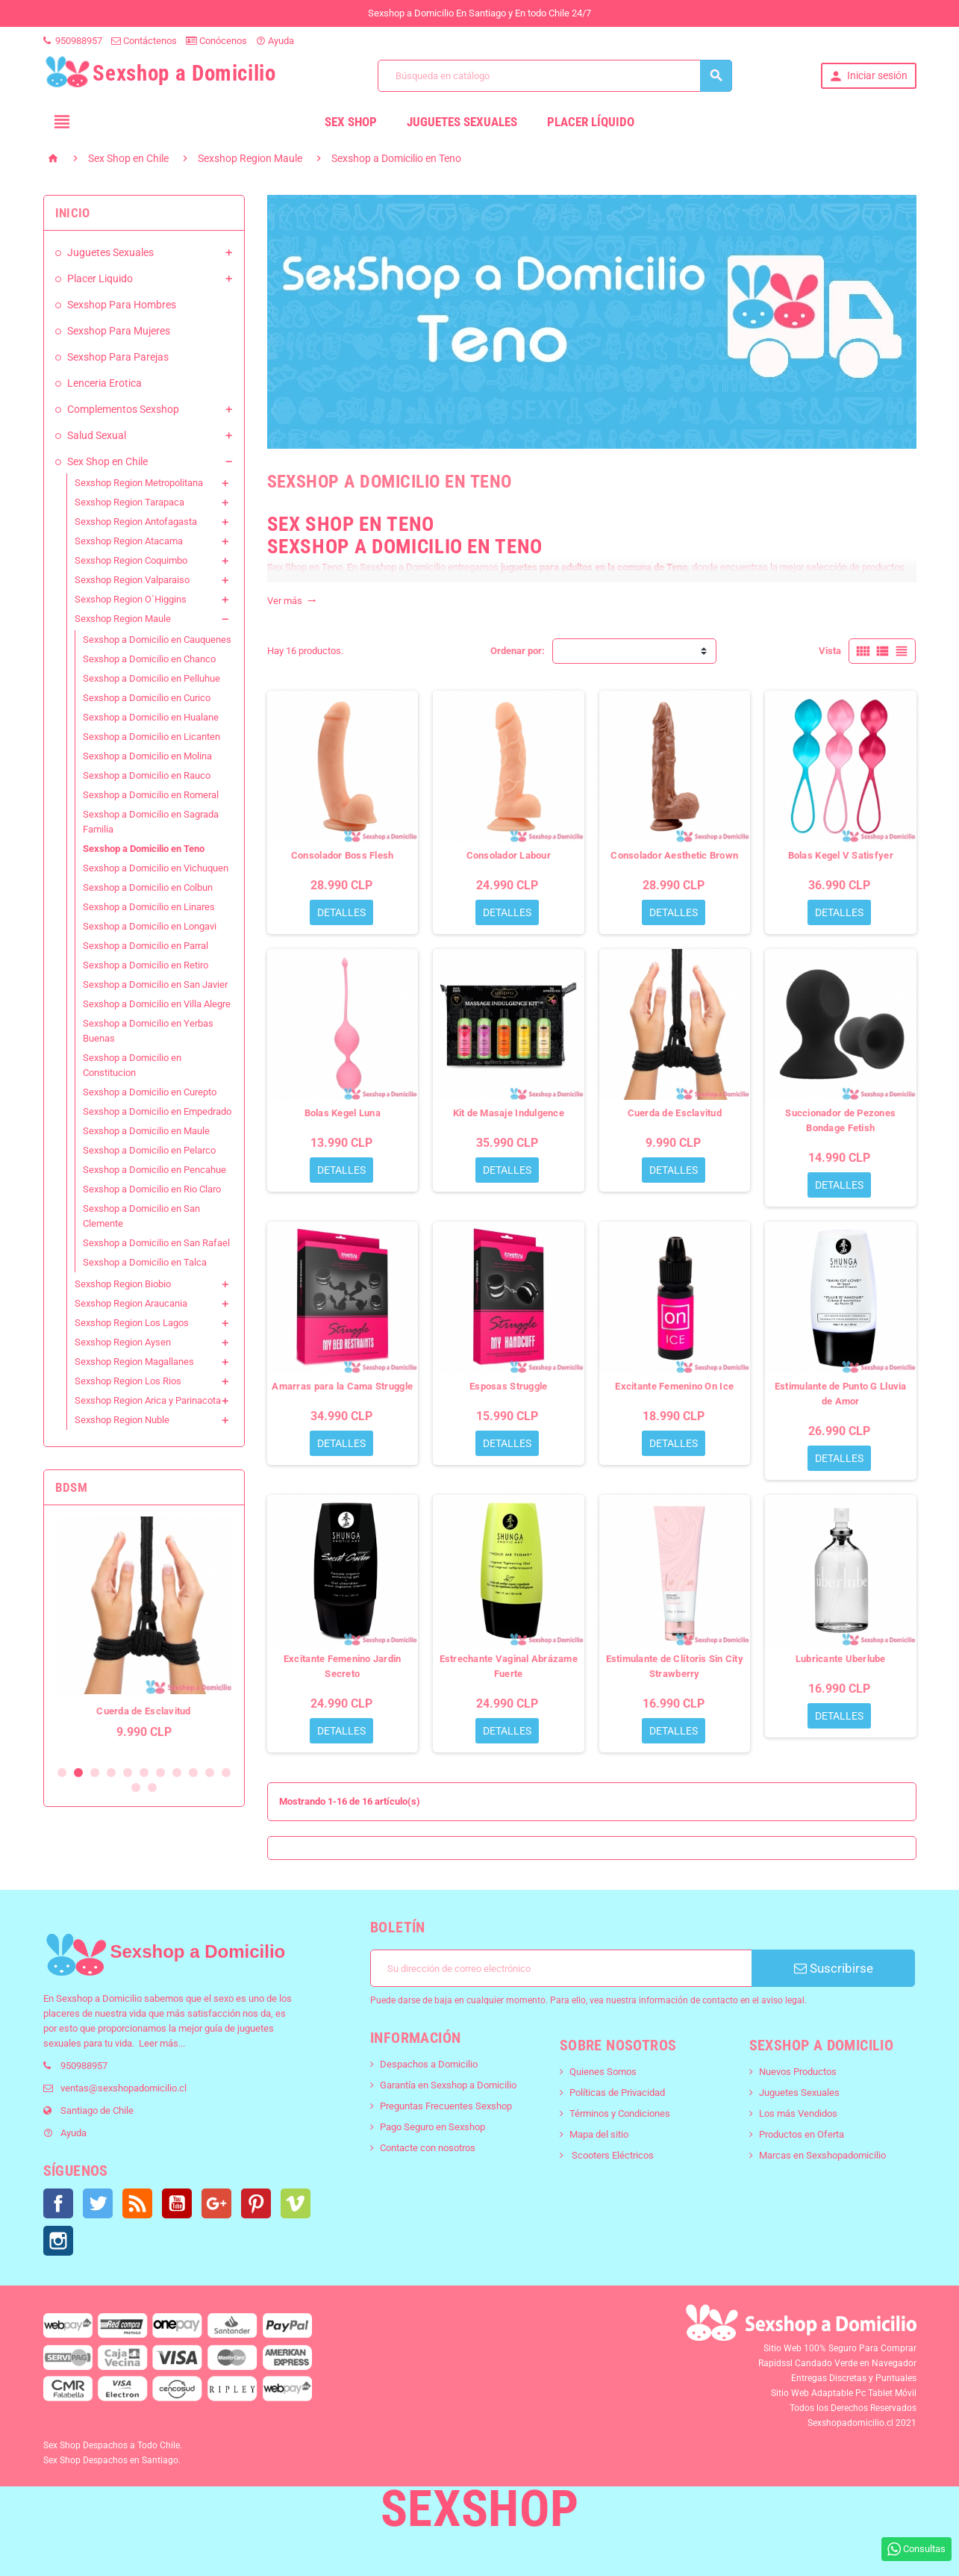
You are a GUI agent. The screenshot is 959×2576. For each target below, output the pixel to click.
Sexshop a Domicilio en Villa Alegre (157, 1003)
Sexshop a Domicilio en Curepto (149, 1092)
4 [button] (111, 1772)
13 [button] (152, 1787)
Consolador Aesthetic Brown (674, 855)
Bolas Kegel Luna (342, 1113)
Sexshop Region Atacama (129, 541)
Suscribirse (833, 1968)
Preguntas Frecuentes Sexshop (446, 2106)
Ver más (291, 600)
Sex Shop (351, 121)
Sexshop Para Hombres (121, 305)
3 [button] (94, 1772)
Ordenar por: (517, 650)
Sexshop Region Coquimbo (131, 560)
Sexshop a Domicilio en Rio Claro (152, 1189)
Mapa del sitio (598, 2134)
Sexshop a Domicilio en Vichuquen (155, 868)
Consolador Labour (509, 855)
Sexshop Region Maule (123, 618)
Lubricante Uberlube (841, 1658)
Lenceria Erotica (104, 383)
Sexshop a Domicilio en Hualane (151, 717)
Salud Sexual (96, 435)
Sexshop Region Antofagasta (136, 521)
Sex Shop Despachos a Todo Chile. (112, 2445)
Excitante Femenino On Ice (674, 1386)
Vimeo (295, 2203)
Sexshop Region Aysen (123, 1342)
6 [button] (144, 1772)
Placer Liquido (100, 278)
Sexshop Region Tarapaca (129, 502)
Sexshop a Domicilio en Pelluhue (151, 678)
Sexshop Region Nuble (122, 1419)
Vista (830, 650)
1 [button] (61, 1772)
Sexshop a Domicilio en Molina (147, 756)
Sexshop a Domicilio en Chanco (149, 659)
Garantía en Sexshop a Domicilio (448, 2085)
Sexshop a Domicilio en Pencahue (154, 1169)
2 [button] (78, 1772)
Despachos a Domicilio (429, 2064)
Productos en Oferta (801, 2134)
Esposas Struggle (508, 1386)
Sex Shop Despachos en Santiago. (112, 2460)
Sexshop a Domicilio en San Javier (155, 984)
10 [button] (209, 1772)
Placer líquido (590, 121)
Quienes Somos (603, 2071)
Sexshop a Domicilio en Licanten (151, 736)
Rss (137, 2203)
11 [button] (226, 1772)
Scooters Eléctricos (611, 2155)
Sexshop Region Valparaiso (132, 579)
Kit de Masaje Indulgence (508, 1113)
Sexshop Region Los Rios (128, 1381)
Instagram (58, 2241)
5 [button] (127, 1772)
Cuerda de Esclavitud (675, 1113)
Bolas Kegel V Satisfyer (840, 855)
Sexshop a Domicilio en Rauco (146, 775)
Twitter (98, 2203)
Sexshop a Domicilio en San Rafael (156, 1242)
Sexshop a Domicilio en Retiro (145, 965)
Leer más (158, 2043)
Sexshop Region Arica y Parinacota (148, 1400)
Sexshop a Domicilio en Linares (149, 906)
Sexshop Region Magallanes (134, 1361)
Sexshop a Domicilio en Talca (145, 1262)
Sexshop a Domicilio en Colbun (148, 887)
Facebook (58, 2203)
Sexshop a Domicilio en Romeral (151, 794)
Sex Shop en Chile (107, 461)
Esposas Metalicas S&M (144, 1711)
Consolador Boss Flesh (342, 855)
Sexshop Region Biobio (123, 1283)
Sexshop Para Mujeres (118, 331)
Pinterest (256, 2203)
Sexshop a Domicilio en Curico (146, 697)
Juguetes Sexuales (462, 121)
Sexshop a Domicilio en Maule (146, 1130)
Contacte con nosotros (427, 2147)
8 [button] (176, 1772)
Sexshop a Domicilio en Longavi (149, 926)
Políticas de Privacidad (617, 2092)
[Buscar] (555, 76)
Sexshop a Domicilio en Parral (145, 945)
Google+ (216, 2203)
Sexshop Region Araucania (131, 1303)
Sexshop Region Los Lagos (132, 1322)
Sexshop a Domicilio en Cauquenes (157, 639)
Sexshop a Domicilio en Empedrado (157, 1111)
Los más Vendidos (798, 2113)
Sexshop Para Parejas (118, 357)
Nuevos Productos (798, 2071)
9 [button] (193, 1772)
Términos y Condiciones (619, 2113)
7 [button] (160, 1772)
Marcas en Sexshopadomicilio (822, 2155)
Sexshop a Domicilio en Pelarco (149, 1150)
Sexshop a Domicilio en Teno (143, 848)
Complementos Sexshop (123, 409)
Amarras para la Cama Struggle (342, 1386)
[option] (144, 1635)
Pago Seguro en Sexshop (432, 2126)
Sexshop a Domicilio (99, 1998)
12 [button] (135, 1787)
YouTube (177, 2203)
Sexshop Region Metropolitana (139, 482)
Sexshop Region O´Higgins (131, 599)
